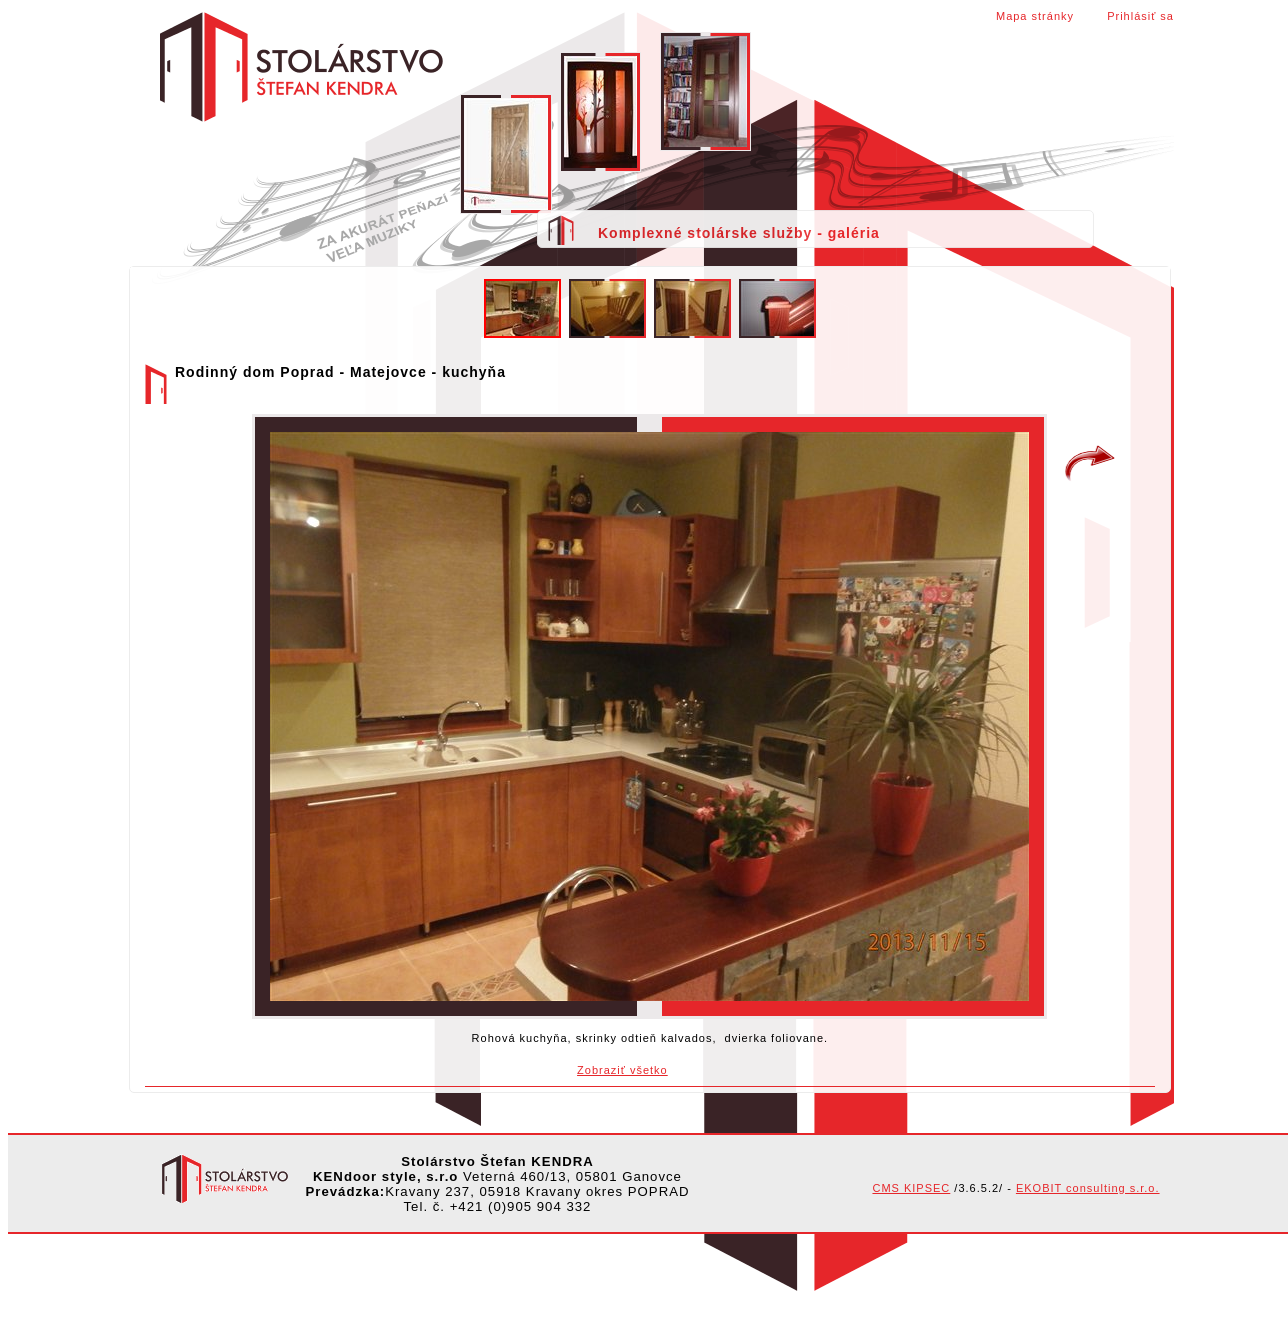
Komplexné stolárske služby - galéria (739, 233)
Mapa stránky (1035, 16)
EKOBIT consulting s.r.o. (1088, 1188)
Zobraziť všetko (622, 1070)
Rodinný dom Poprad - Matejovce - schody (1090, 464)
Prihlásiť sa (1140, 16)
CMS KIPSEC (911, 1188)
